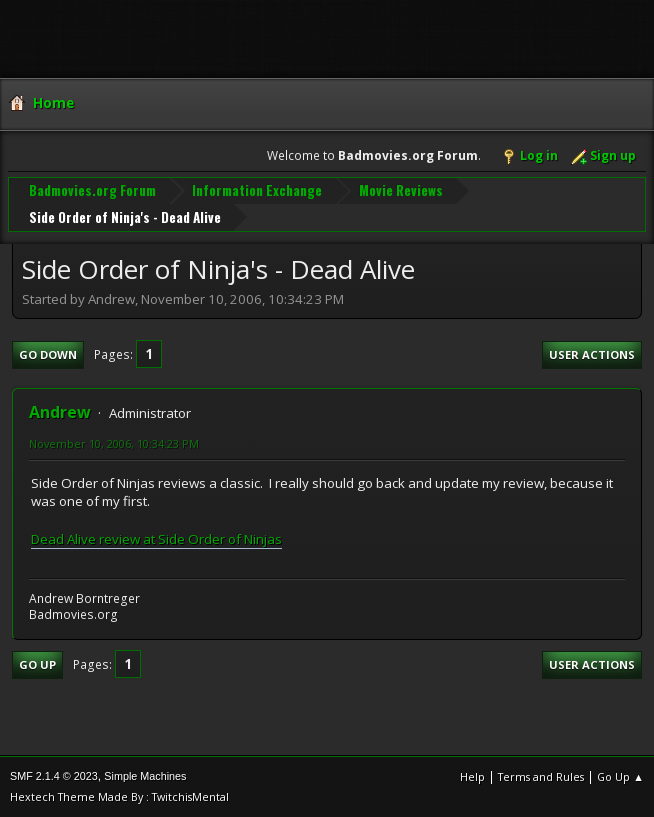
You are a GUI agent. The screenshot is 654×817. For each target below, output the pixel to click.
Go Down (48, 354)
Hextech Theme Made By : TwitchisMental (119, 796)
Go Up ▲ (620, 776)
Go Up (37, 664)
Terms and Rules (541, 776)
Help (472, 776)
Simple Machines (145, 776)
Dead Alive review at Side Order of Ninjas (156, 539)
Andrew (60, 412)
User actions (592, 354)
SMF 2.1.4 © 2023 (54, 776)
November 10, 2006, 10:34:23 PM (114, 443)
